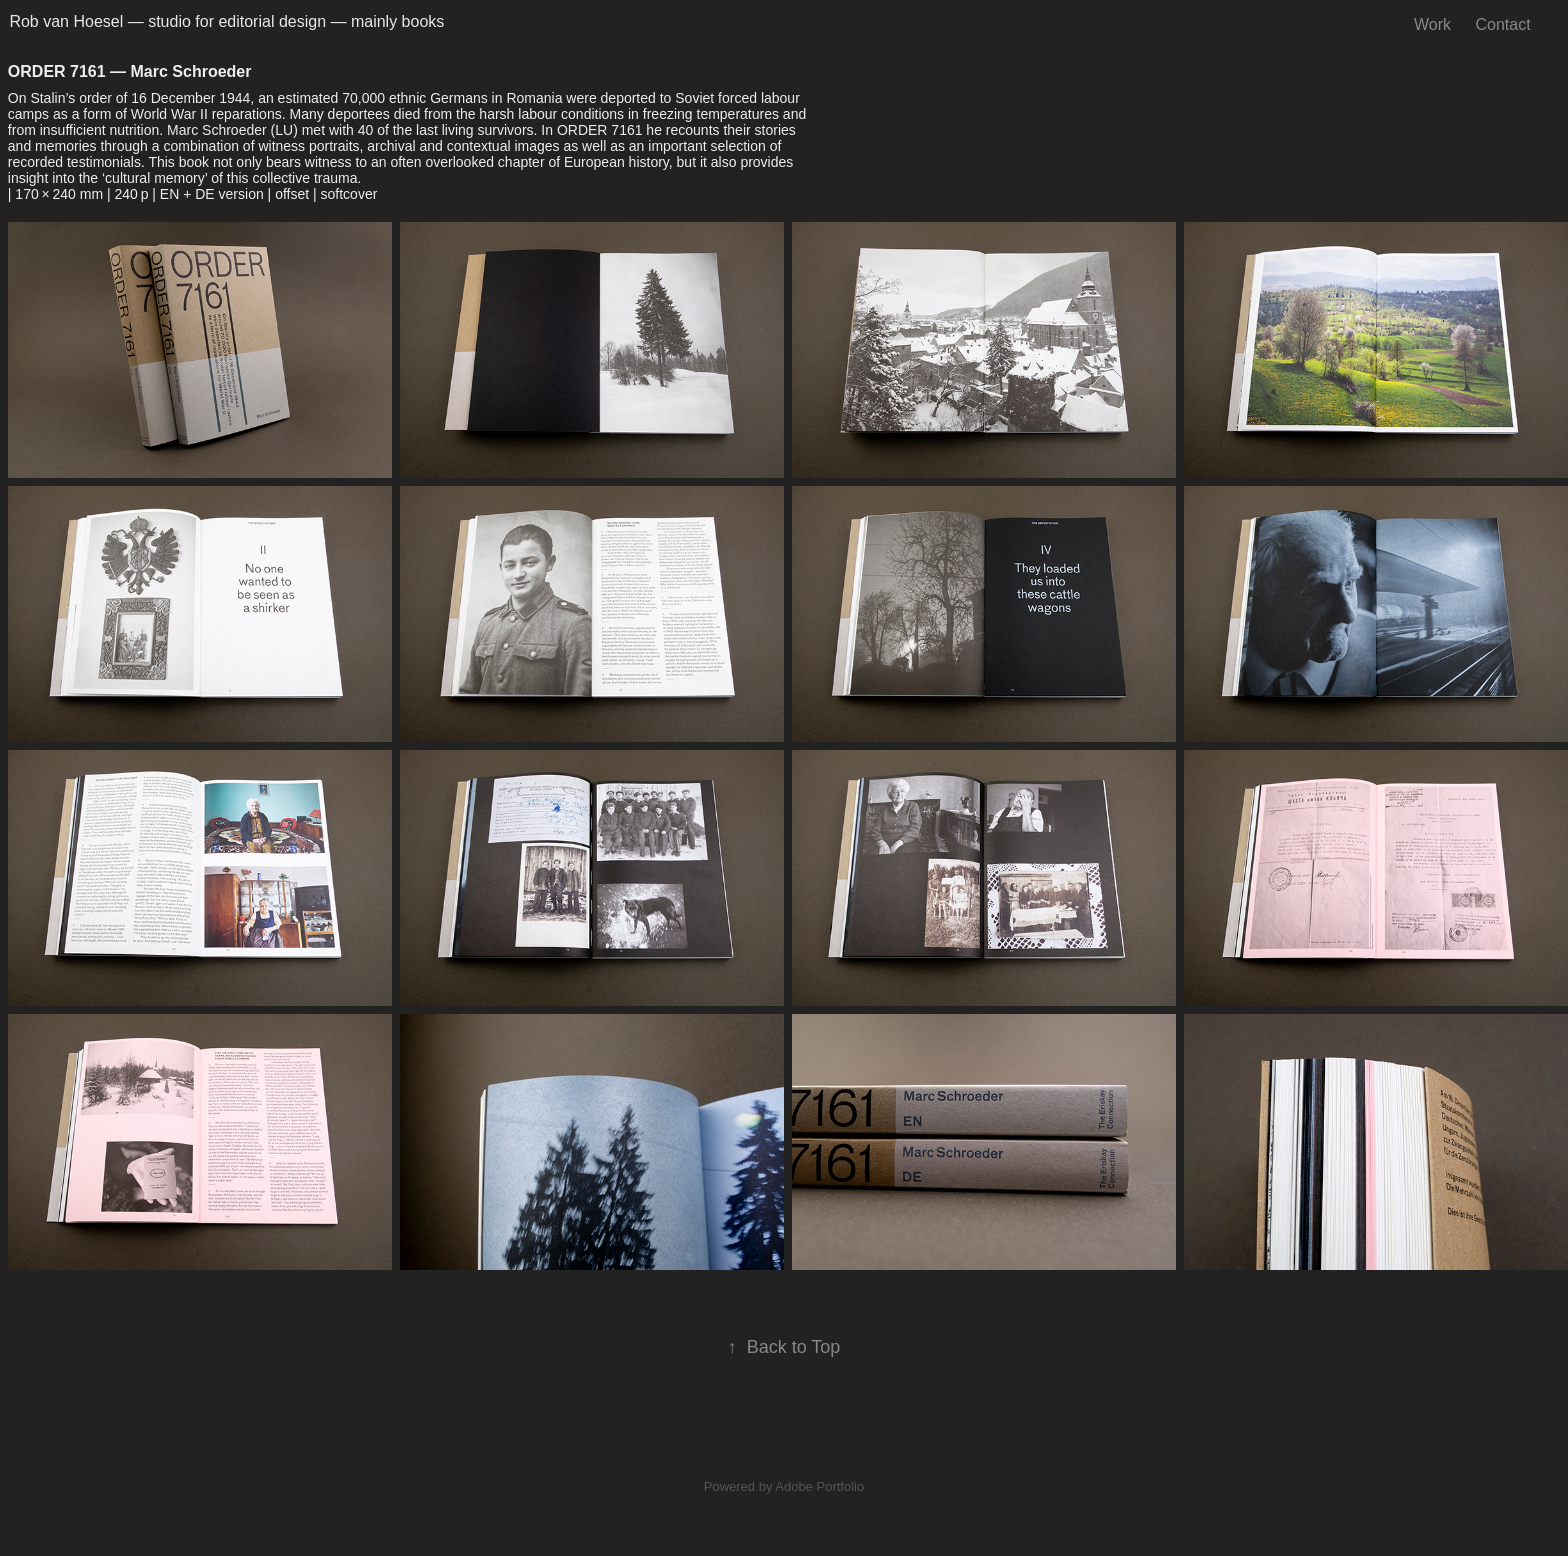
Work (1432, 24)
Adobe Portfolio (819, 1486)
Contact (1502, 24)
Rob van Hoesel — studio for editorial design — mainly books (226, 21)
